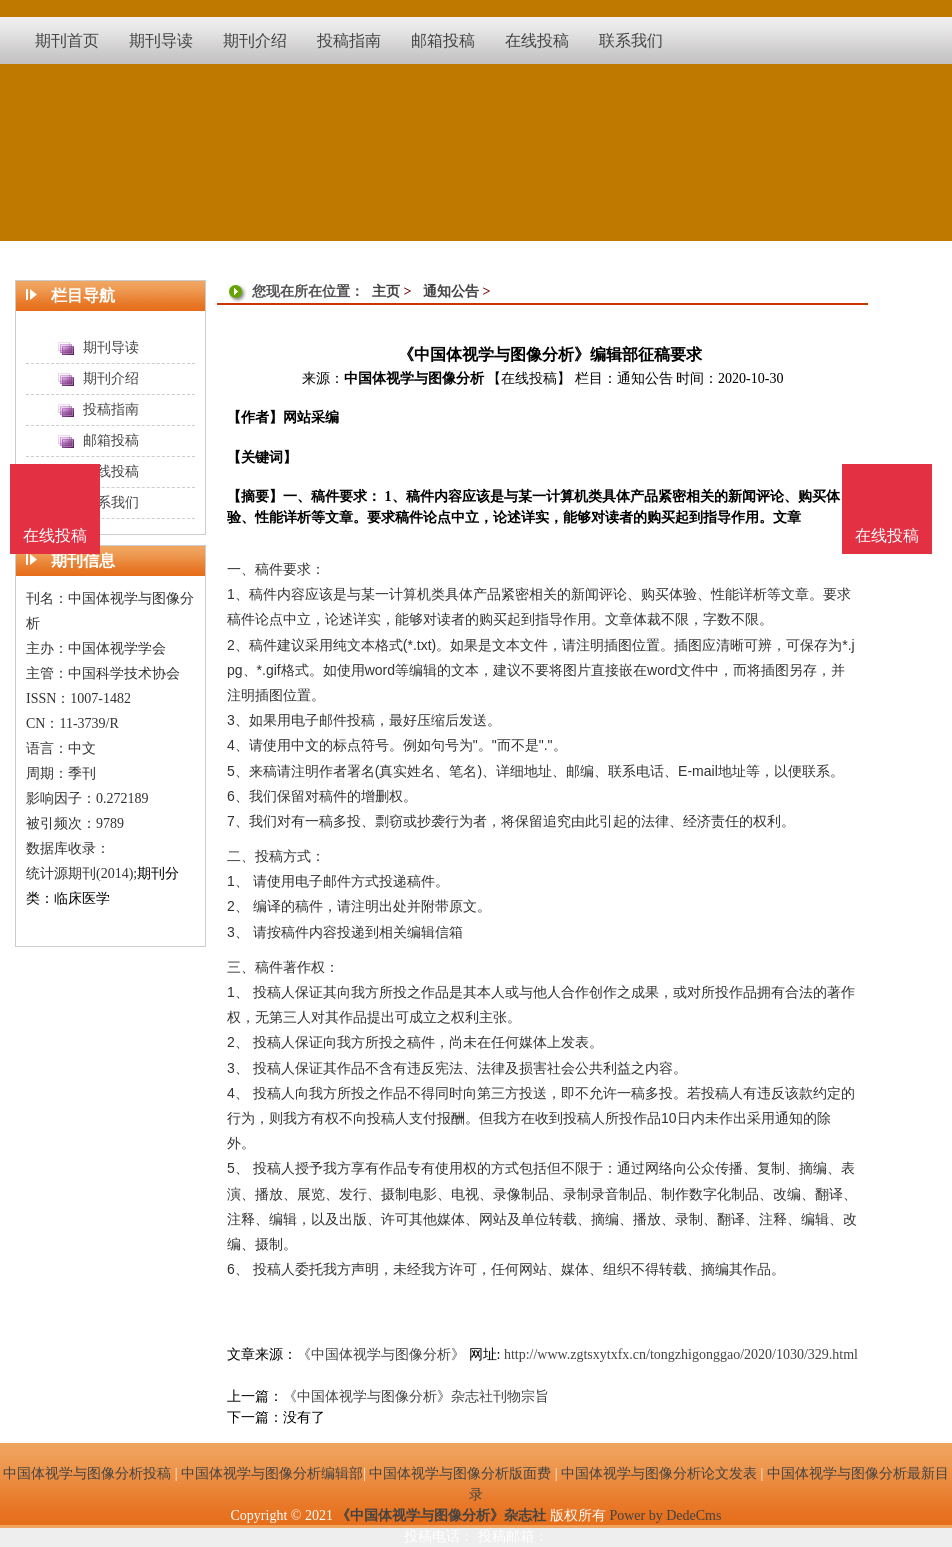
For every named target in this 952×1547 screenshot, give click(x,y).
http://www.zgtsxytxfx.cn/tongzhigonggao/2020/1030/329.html (681, 1354)
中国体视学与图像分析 (414, 378)
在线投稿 (887, 535)
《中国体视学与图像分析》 (381, 1354)
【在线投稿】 (529, 378)
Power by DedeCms (665, 1515)
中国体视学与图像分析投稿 (87, 1473)
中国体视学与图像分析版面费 (460, 1473)
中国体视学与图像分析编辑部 (272, 1473)
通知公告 (451, 291)
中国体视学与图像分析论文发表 (659, 1473)
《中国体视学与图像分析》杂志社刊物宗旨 (416, 1396)
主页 (386, 291)
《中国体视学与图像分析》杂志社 (441, 1515)
